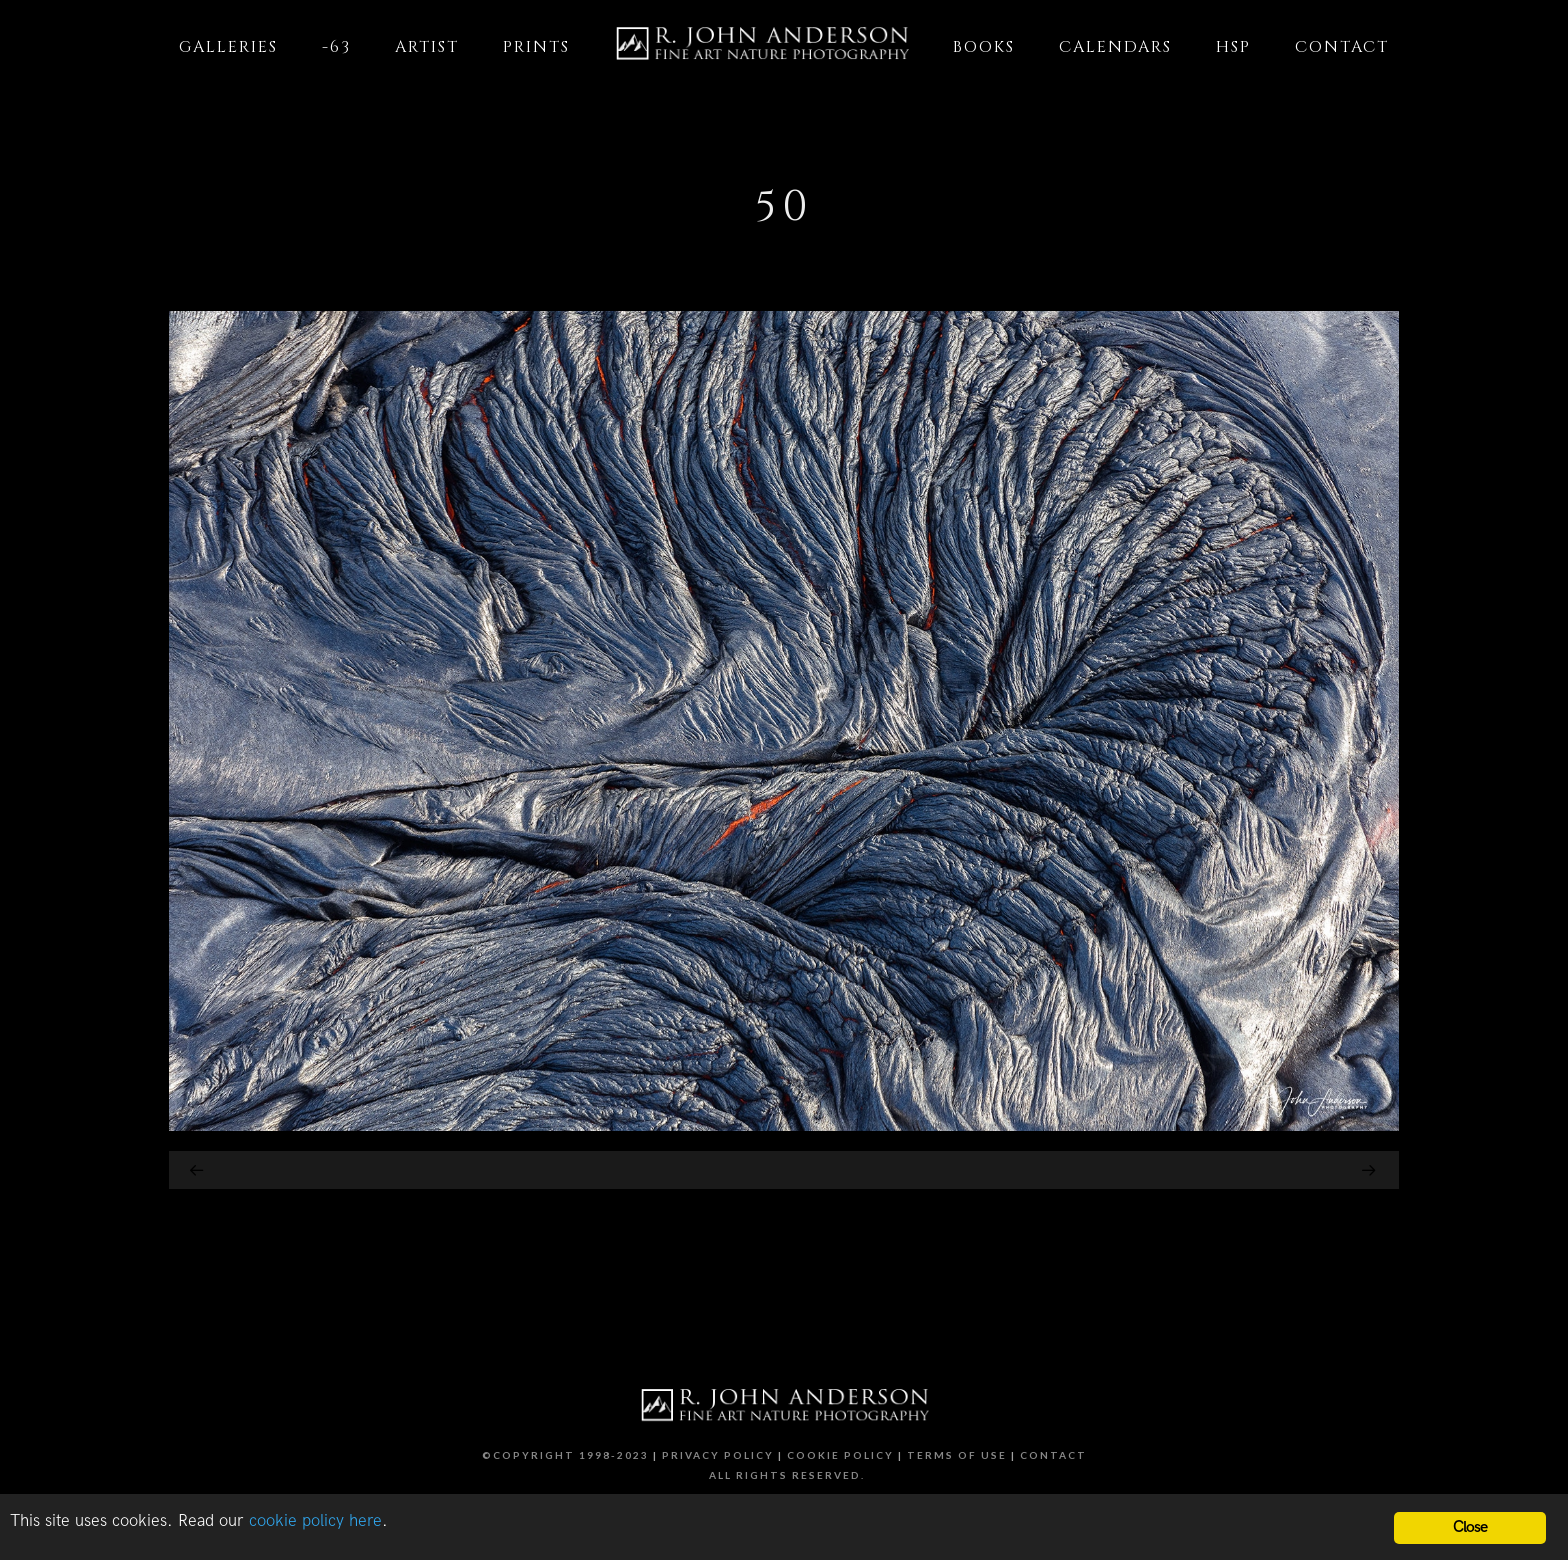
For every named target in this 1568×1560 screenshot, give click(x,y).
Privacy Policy (718, 1455)
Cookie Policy (840, 1455)
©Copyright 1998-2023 (565, 1455)
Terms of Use (957, 1455)
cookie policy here (315, 1521)
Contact (1053, 1455)
